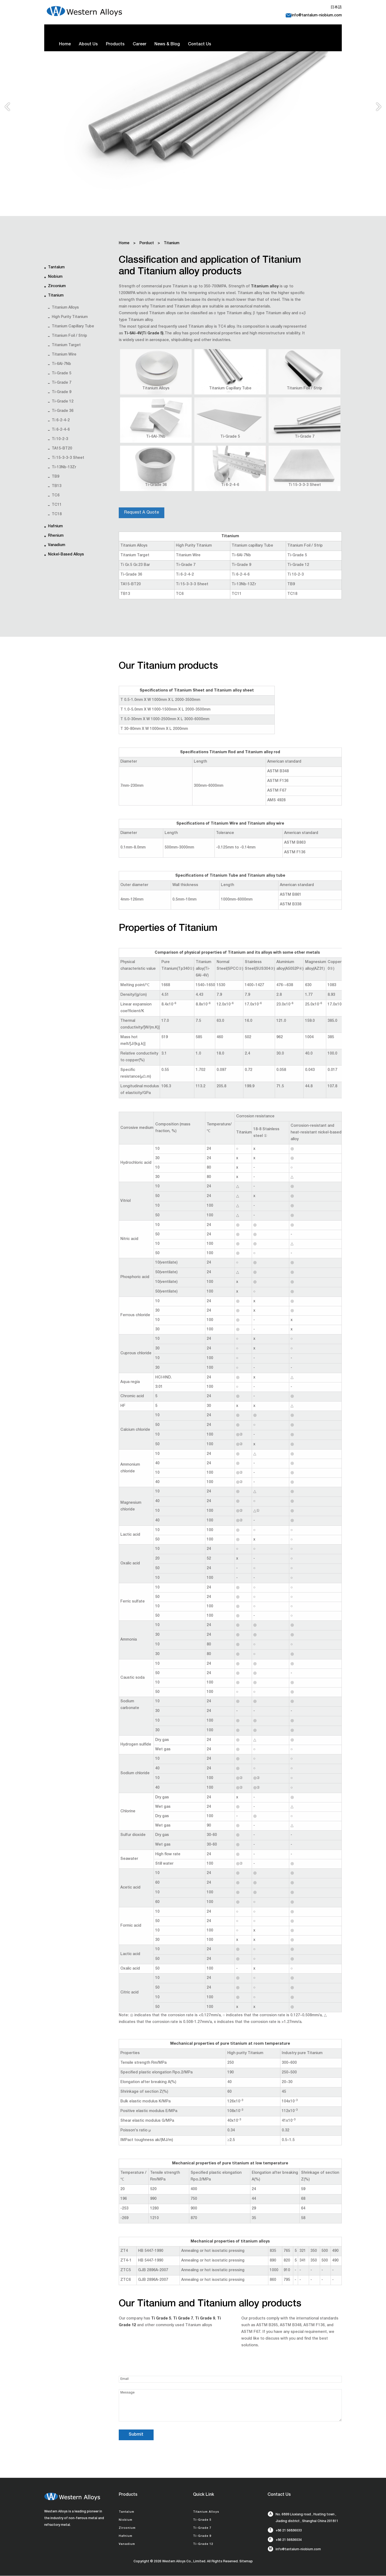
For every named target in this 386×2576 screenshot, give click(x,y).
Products (115, 44)
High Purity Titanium (70, 317)
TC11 (57, 505)
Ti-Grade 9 (61, 392)
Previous (7, 109)
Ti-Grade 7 (61, 383)
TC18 (57, 514)
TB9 (55, 477)
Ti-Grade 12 (62, 402)
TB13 (56, 486)
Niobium (55, 277)
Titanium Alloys (65, 308)
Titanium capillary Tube (73, 326)
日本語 (336, 7)
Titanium (56, 296)
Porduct (146, 243)
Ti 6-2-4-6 (61, 430)
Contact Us (199, 44)
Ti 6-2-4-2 (61, 420)
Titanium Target (66, 345)
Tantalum (56, 267)
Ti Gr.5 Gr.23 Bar (135, 565)
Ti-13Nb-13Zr (64, 467)
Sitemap (246, 2561)
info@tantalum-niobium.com (316, 15)
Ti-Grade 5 (61, 373)
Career (139, 44)
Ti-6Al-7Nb (61, 364)
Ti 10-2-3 (60, 439)
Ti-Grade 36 (62, 411)
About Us (88, 44)
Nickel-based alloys (66, 555)
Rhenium (56, 536)
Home (65, 44)
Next (379, 109)
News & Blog (167, 44)
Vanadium (56, 545)
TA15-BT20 (62, 449)
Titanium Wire (64, 355)
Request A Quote (141, 513)
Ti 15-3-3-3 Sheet (68, 458)
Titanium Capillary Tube (230, 388)
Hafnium (55, 526)
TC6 (56, 495)
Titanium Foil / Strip (69, 336)
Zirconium (57, 286)
